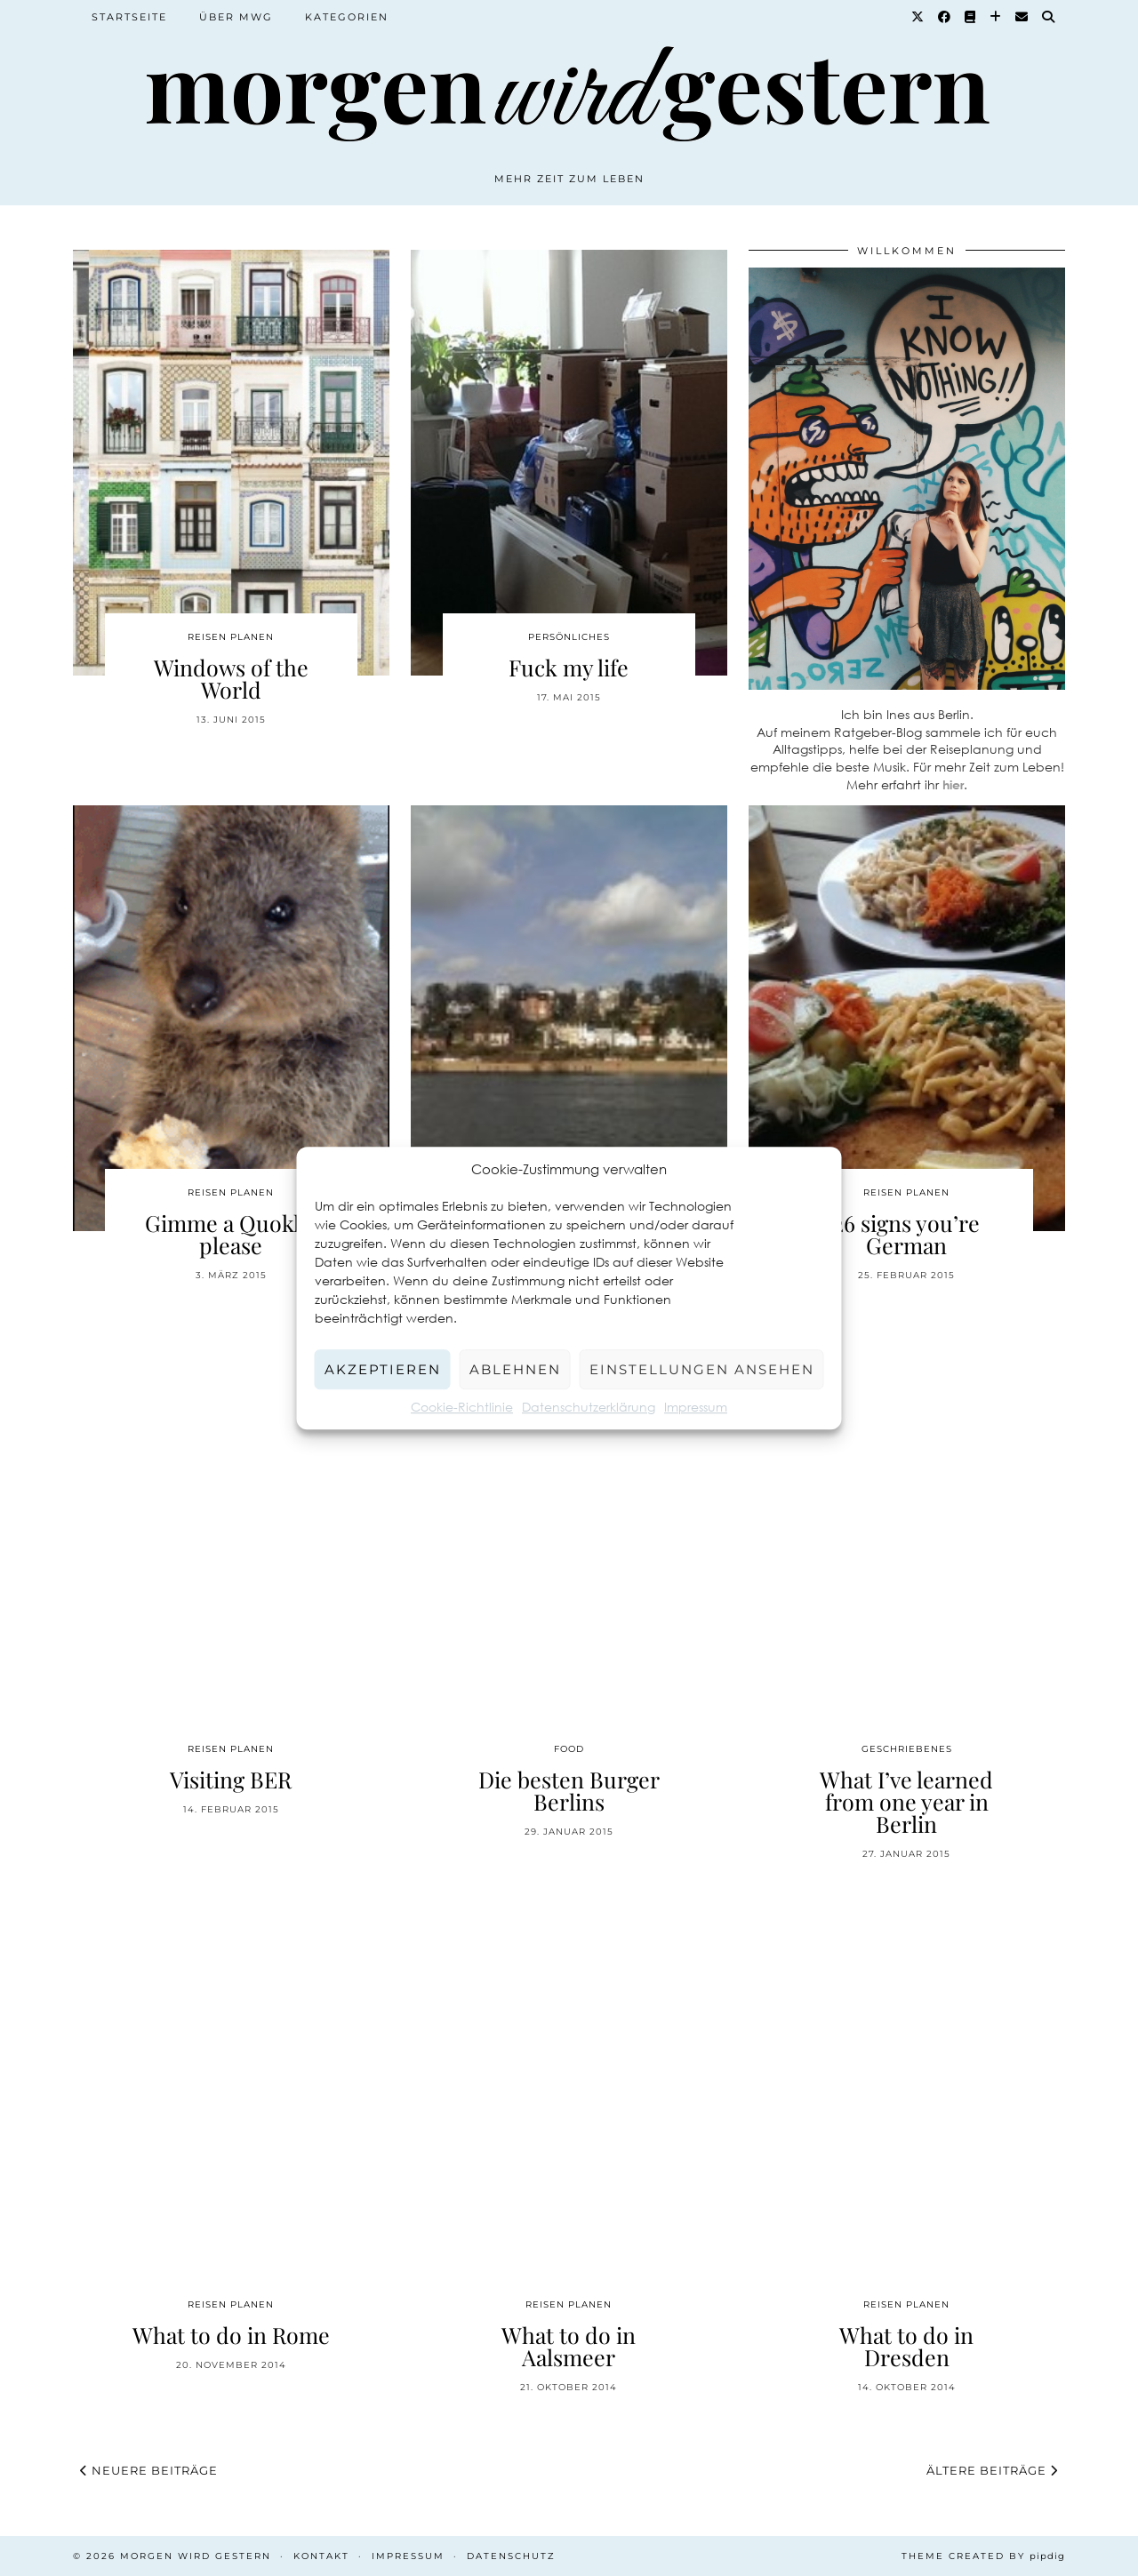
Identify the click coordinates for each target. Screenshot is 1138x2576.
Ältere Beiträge (992, 2470)
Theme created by (983, 2556)
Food (569, 1749)
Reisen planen (231, 637)
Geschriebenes (907, 1749)
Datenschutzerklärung (588, 1406)
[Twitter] (918, 17)
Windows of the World (231, 678)
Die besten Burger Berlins (569, 1790)
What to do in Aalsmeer (568, 2346)
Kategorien (347, 17)
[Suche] (1049, 17)
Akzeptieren (383, 1369)
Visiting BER (231, 1779)
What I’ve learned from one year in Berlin (906, 1801)
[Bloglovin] (996, 17)
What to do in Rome (231, 2334)
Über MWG (236, 17)
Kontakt (321, 2556)
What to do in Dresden (906, 2346)
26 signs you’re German (906, 1234)
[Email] (1022, 17)
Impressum (695, 1406)
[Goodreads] (971, 17)
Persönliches (569, 637)
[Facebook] (945, 17)
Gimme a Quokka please (231, 1234)
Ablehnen (515, 1369)
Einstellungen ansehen (701, 1369)
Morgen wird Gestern (195, 2556)
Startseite (129, 17)
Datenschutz (511, 2556)
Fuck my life (569, 667)
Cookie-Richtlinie (462, 1406)
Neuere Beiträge (149, 2470)
